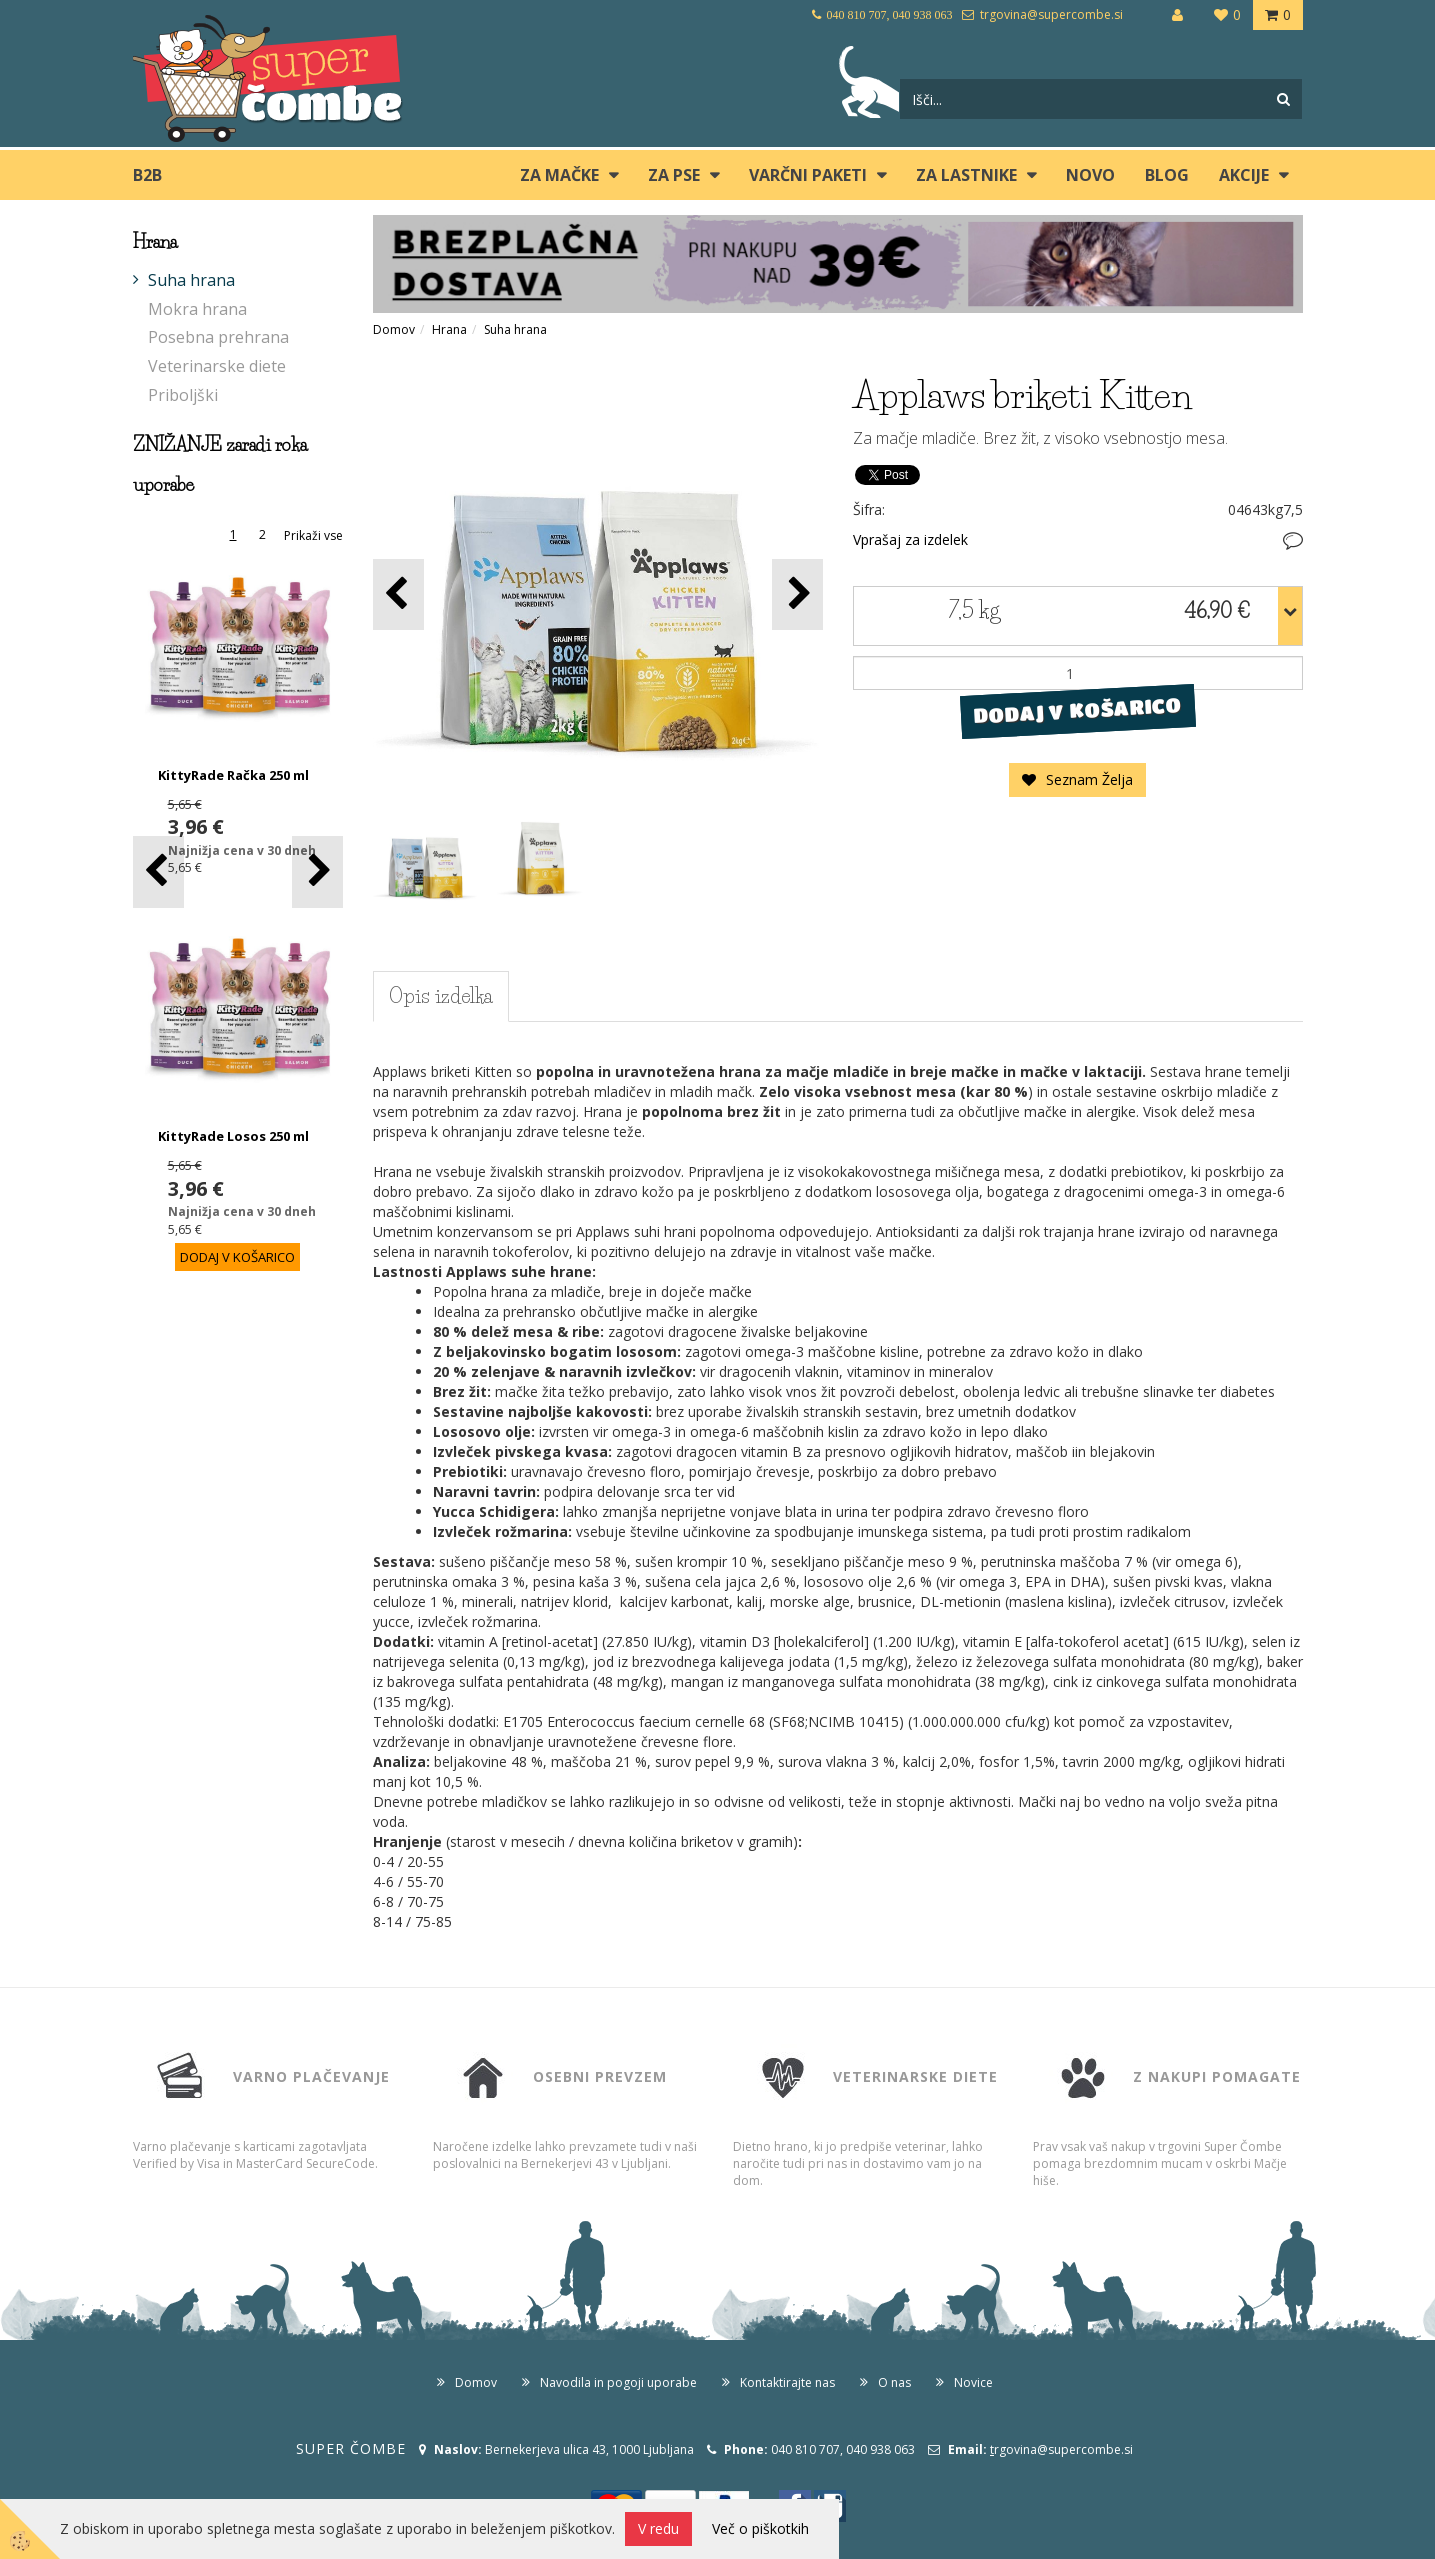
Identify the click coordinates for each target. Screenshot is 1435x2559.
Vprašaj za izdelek (910, 539)
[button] (317, 871)
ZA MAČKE (559, 175)
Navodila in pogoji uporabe (618, 2382)
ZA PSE (674, 175)
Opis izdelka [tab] (441, 996)
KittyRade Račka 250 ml (233, 775)
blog (1167, 175)
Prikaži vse (313, 535)
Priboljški (183, 395)
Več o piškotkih (760, 2528)
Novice (973, 2382)
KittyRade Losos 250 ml (233, 1136)
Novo (1090, 175)
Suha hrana (191, 280)
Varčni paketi (808, 175)
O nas (894, 2382)
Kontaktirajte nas (787, 2382)
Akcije (1244, 175)
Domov (394, 329)
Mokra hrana (197, 309)
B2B (147, 175)
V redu (658, 2528)
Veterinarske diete (217, 366)
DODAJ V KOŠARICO (1077, 711)
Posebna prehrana (218, 337)
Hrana (449, 329)
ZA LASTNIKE (966, 175)
